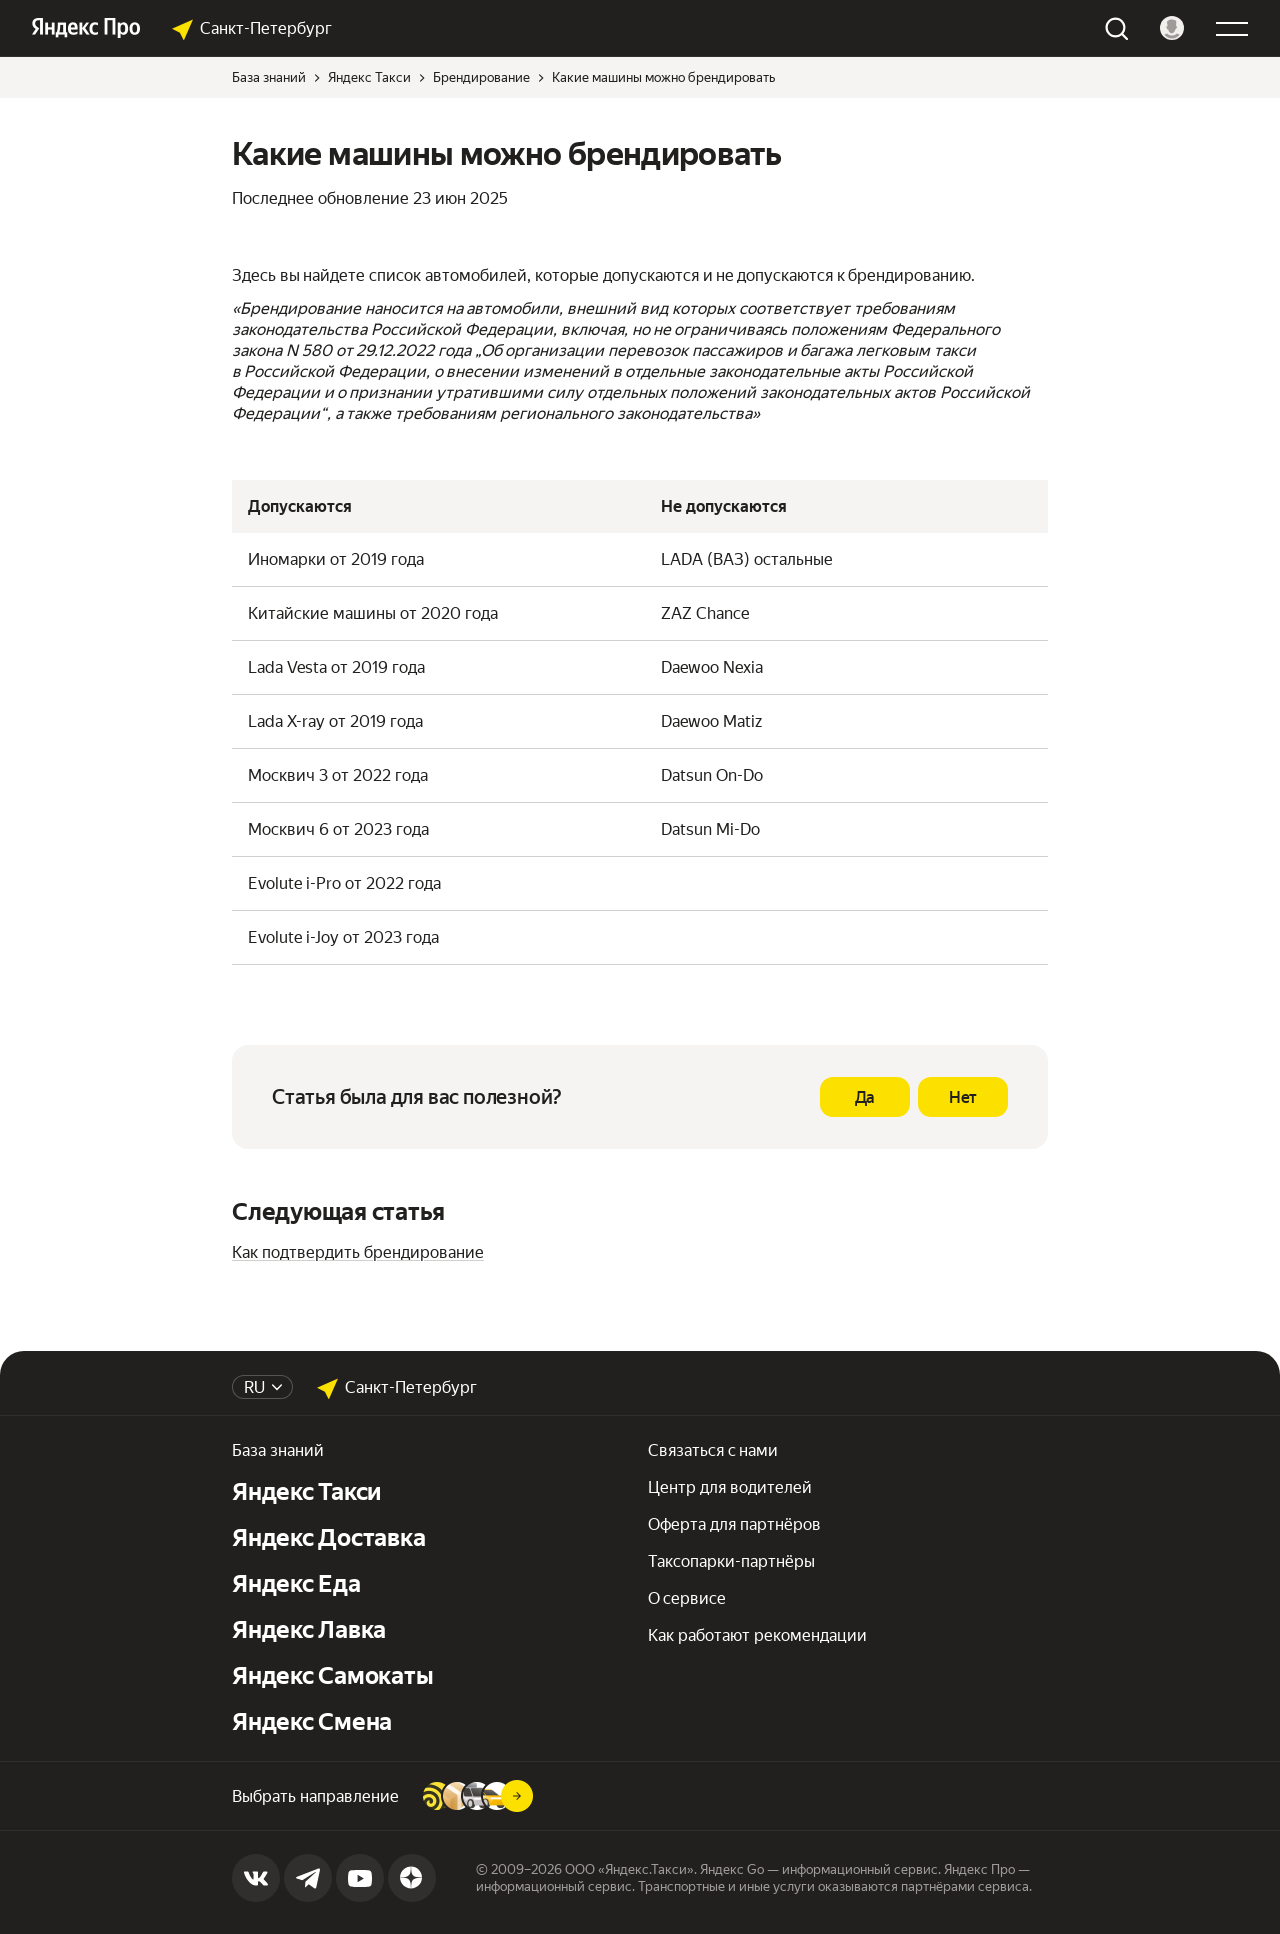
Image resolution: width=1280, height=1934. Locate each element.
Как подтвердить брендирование (358, 1252)
